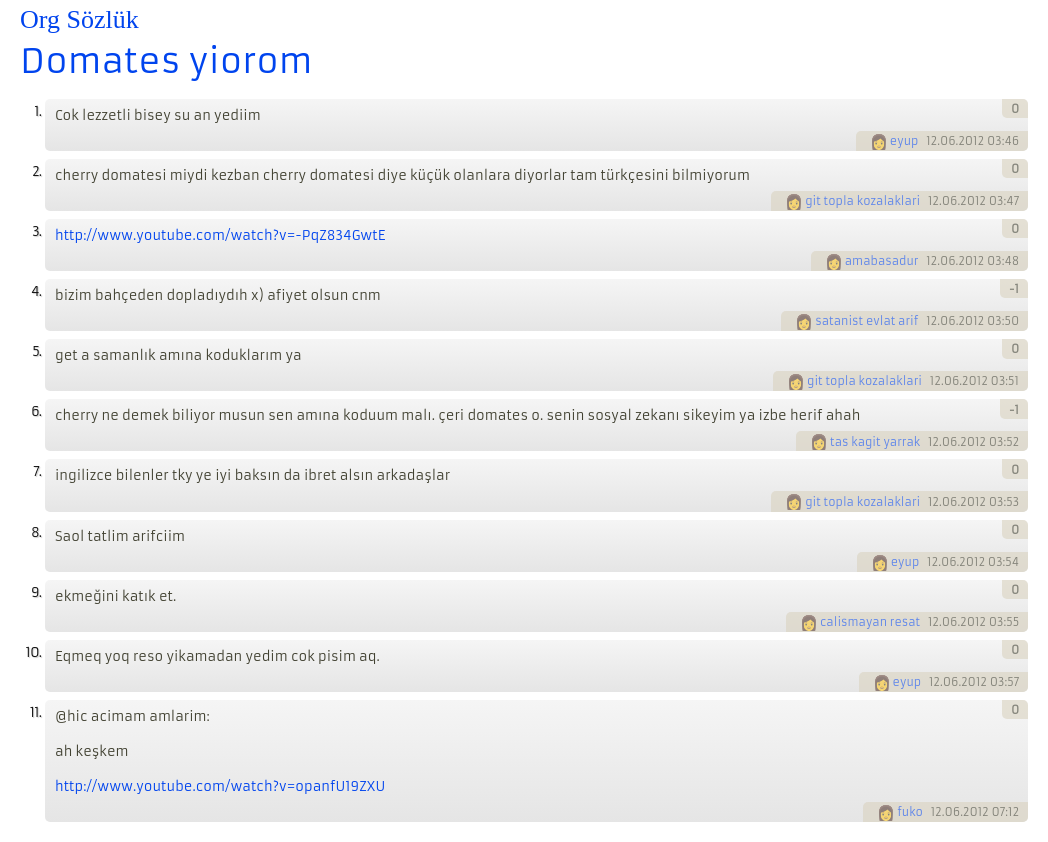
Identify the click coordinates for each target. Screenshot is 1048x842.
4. (36, 291)
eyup (904, 141)
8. (36, 532)
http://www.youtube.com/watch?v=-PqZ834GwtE (220, 235)
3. (36, 231)
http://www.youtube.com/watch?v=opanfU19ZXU (220, 786)
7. (37, 471)
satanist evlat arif (866, 321)
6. (36, 411)
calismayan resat (870, 622)
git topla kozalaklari (862, 201)
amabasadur (882, 261)
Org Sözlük (79, 19)
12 (931, 141)
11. (35, 712)
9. (36, 592)
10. (33, 652)
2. (36, 171)
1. (37, 111)
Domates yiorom (166, 61)
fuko (910, 812)
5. (36, 351)
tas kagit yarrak (875, 442)
